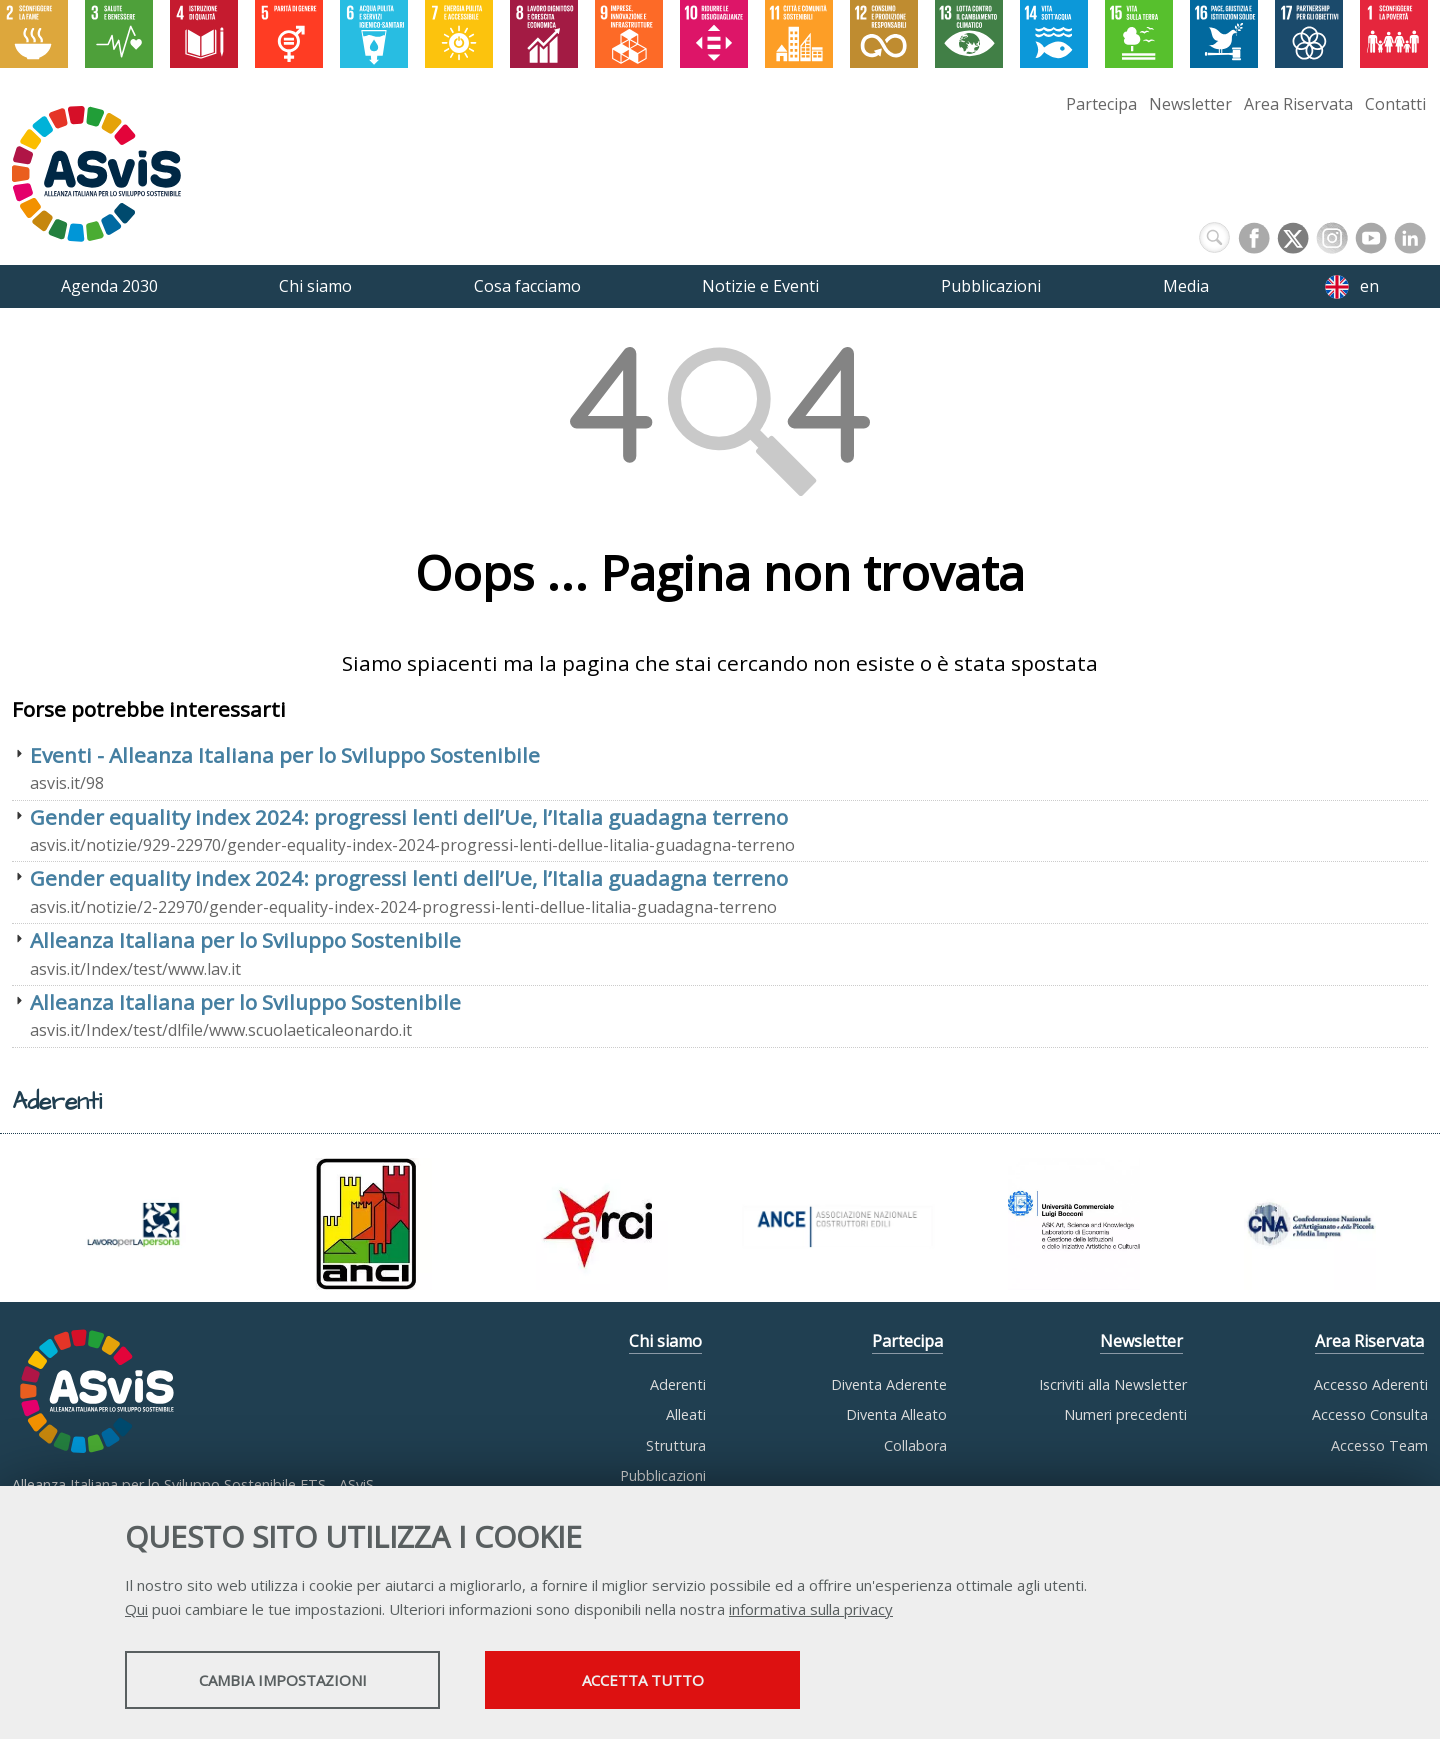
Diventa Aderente (889, 1384)
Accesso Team (1379, 1445)
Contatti (1395, 104)
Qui (136, 1609)
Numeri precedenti (1125, 1414)
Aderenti (678, 1384)
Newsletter (1190, 104)
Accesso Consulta (1370, 1414)
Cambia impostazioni (283, 1680)
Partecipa (1101, 104)
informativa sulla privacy (811, 1609)
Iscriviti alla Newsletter (1113, 1384)
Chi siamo (665, 1341)
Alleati (686, 1414)
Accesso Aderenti (1371, 1384)
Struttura (676, 1445)
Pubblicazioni (663, 1475)
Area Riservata (1298, 104)
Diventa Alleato (896, 1414)
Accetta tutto (643, 1680)
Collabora (915, 1445)
